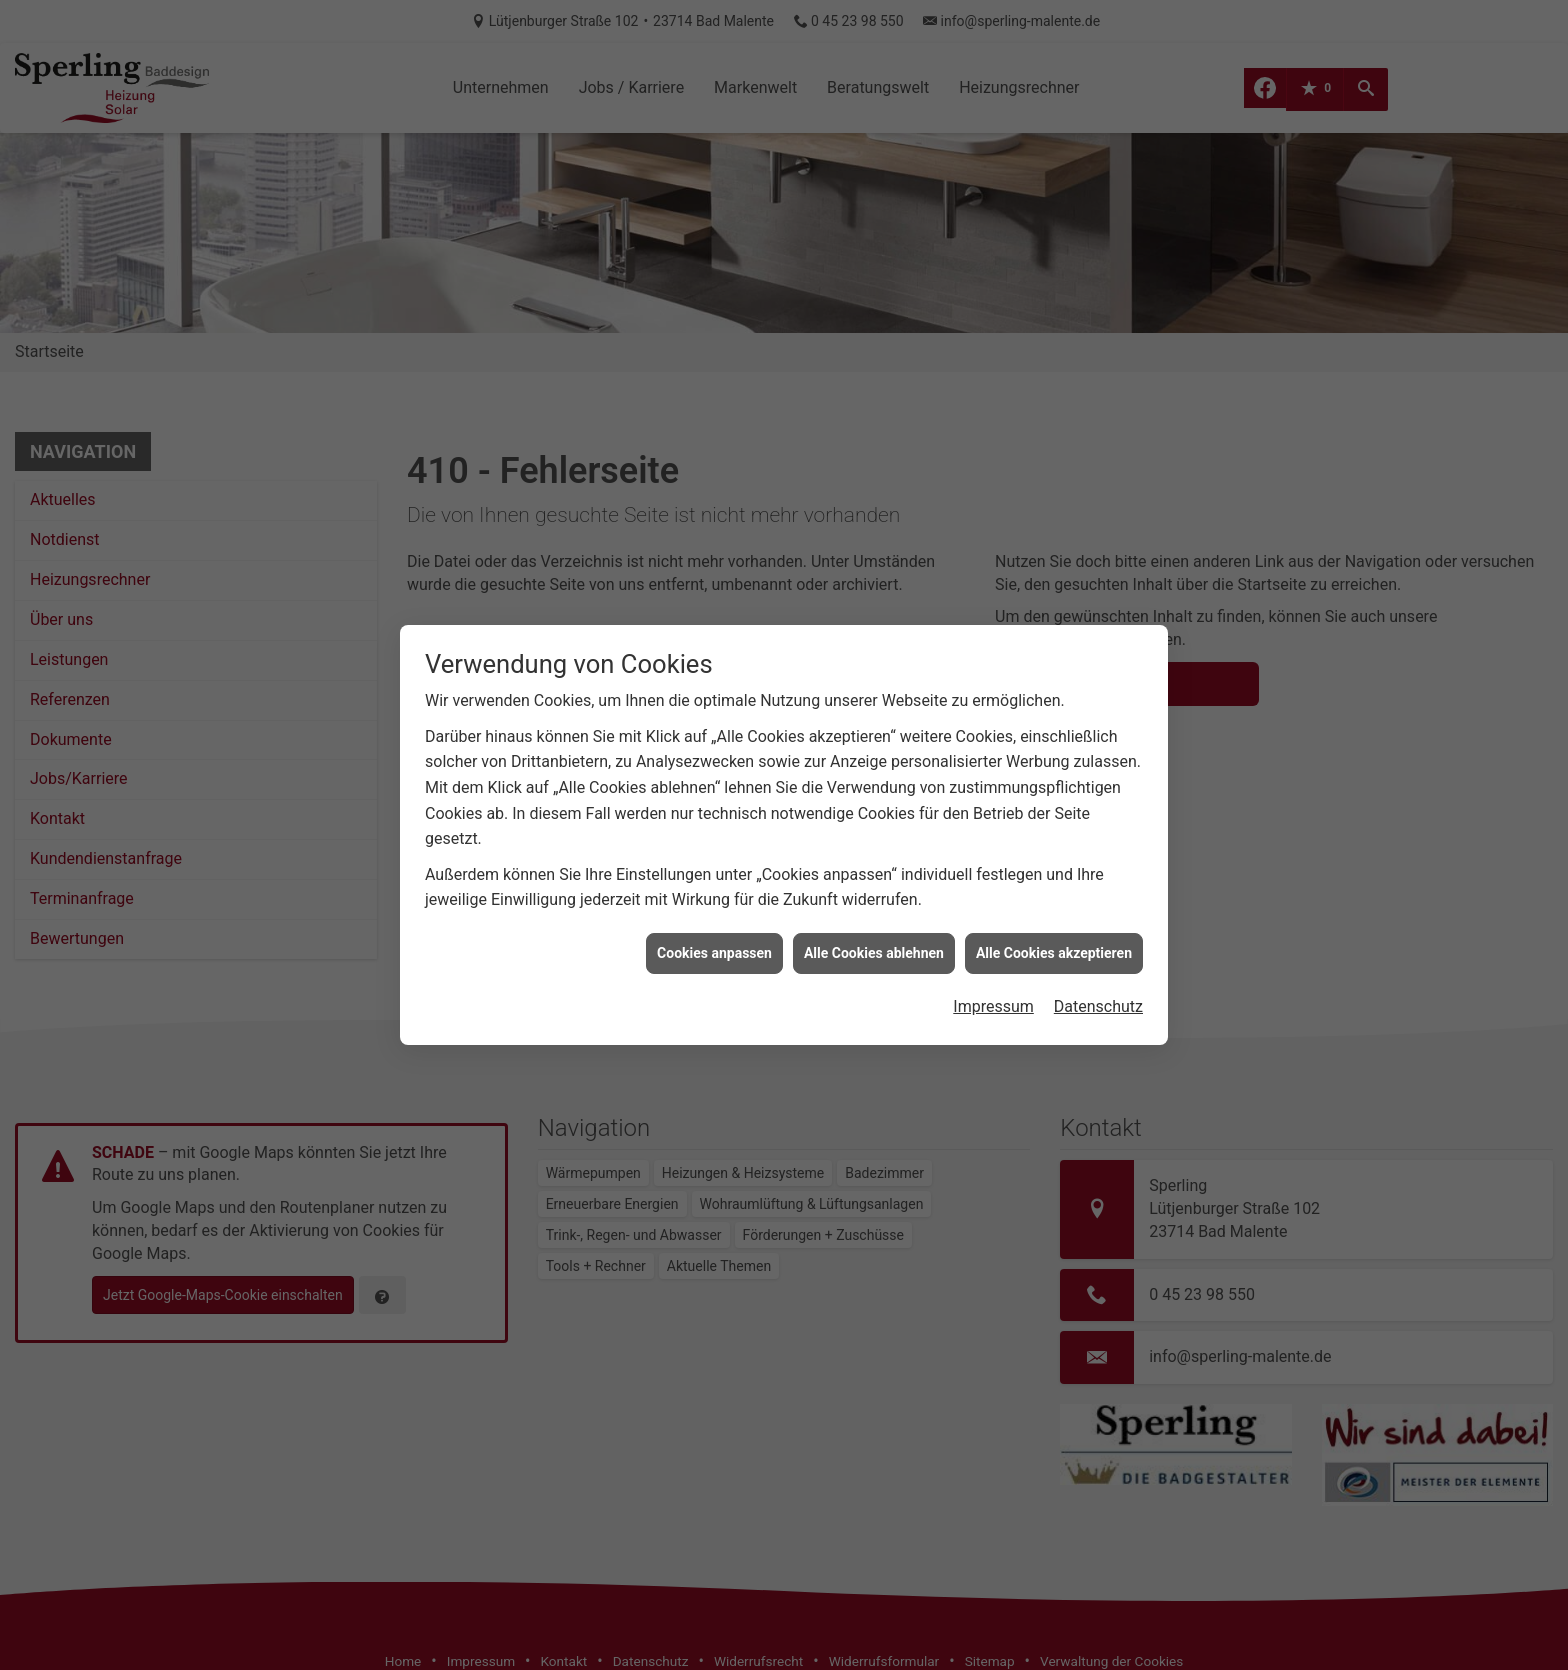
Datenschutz (1098, 980)
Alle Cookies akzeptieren (1054, 927)
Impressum (993, 980)
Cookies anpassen (714, 927)
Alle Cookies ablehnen (874, 927)
